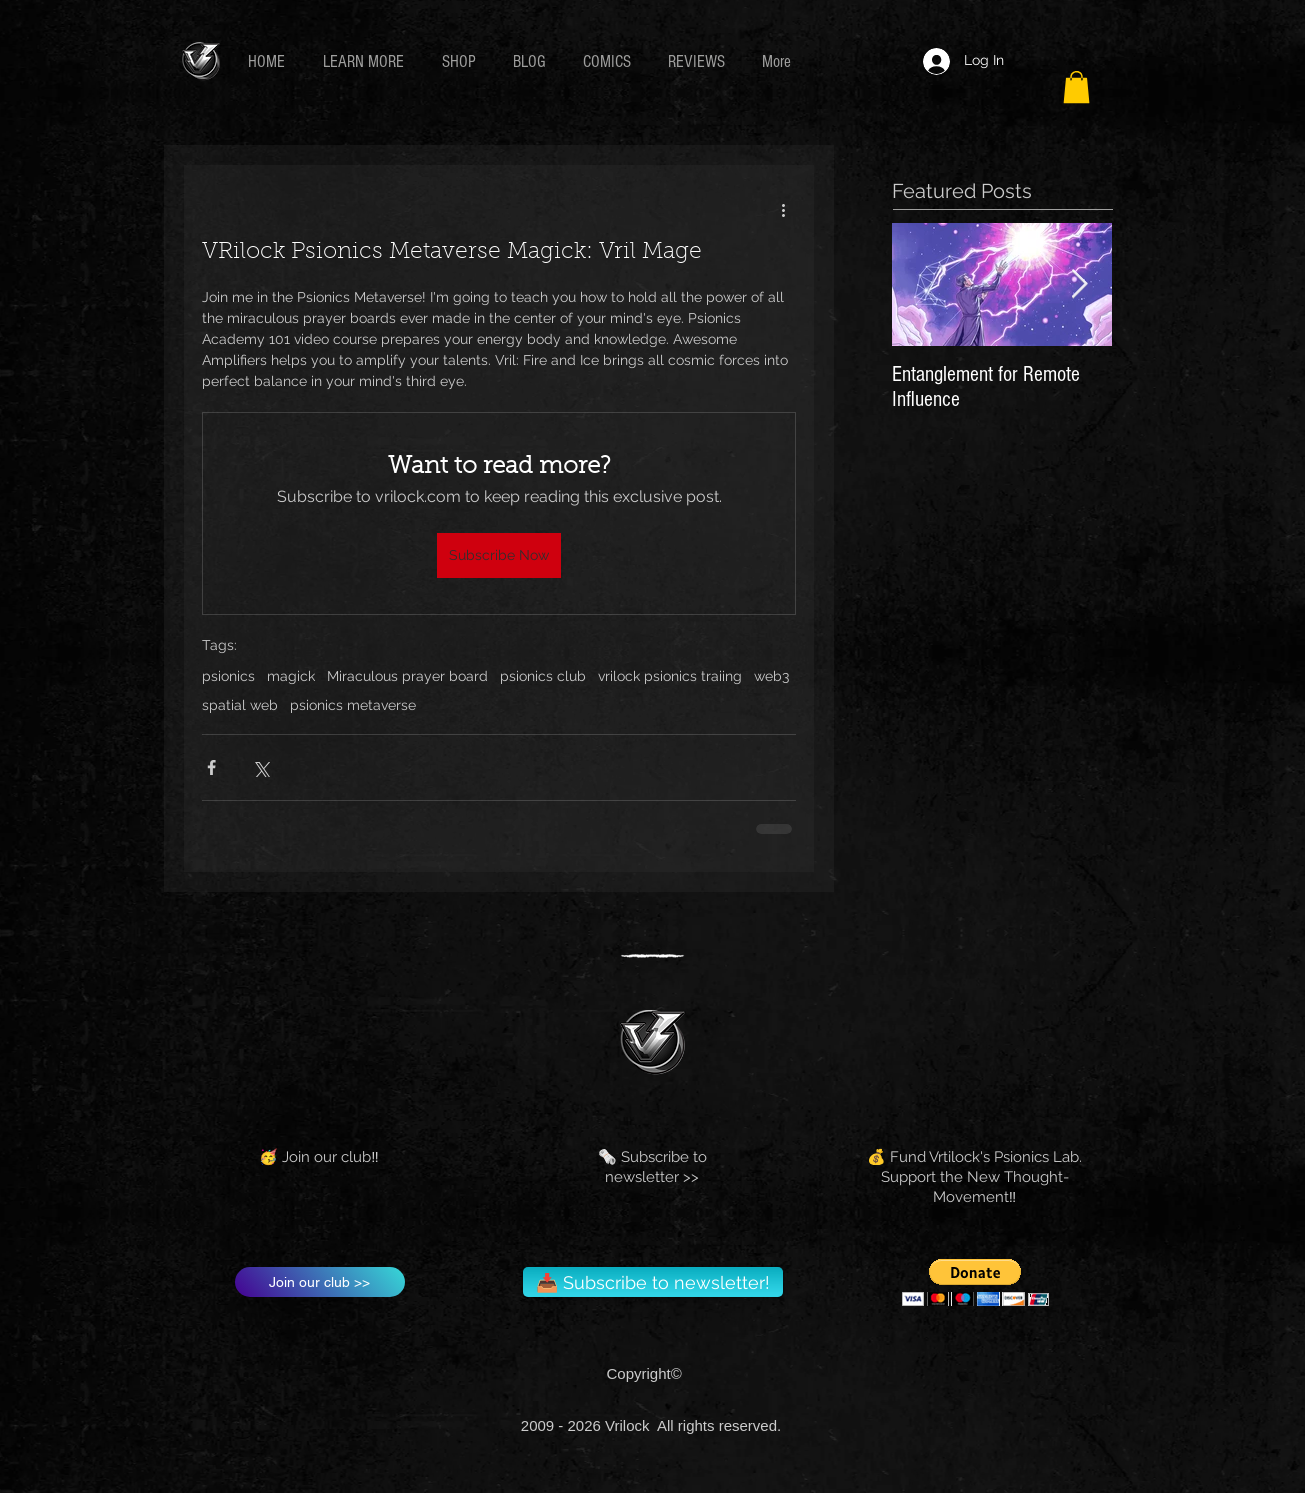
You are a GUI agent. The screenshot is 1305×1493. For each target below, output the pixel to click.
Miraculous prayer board (407, 676)
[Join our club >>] (320, 1282)
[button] (367, 61)
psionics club (543, 676)
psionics (228, 676)
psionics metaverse (353, 705)
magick (291, 676)
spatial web (240, 705)
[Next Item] (1080, 285)
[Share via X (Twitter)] (260, 767)
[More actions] (784, 209)
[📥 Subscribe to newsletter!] (653, 1282)
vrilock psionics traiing (670, 676)
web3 (771, 676)
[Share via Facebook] (211, 767)
